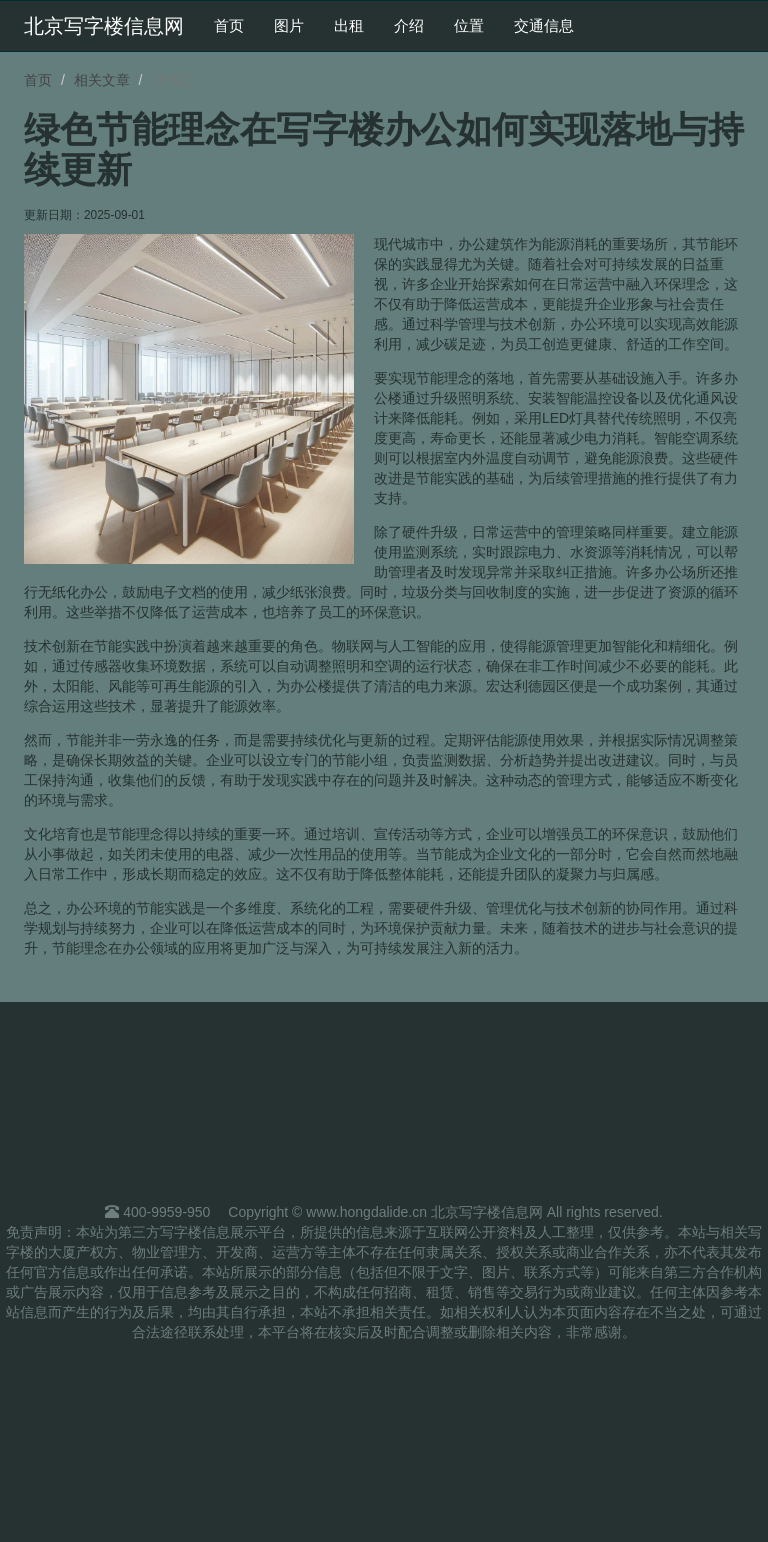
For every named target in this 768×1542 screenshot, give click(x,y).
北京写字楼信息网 (104, 26)
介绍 (409, 25)
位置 (469, 25)
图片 (289, 25)
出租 (349, 25)
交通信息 (544, 25)
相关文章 (102, 80)
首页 (229, 25)
